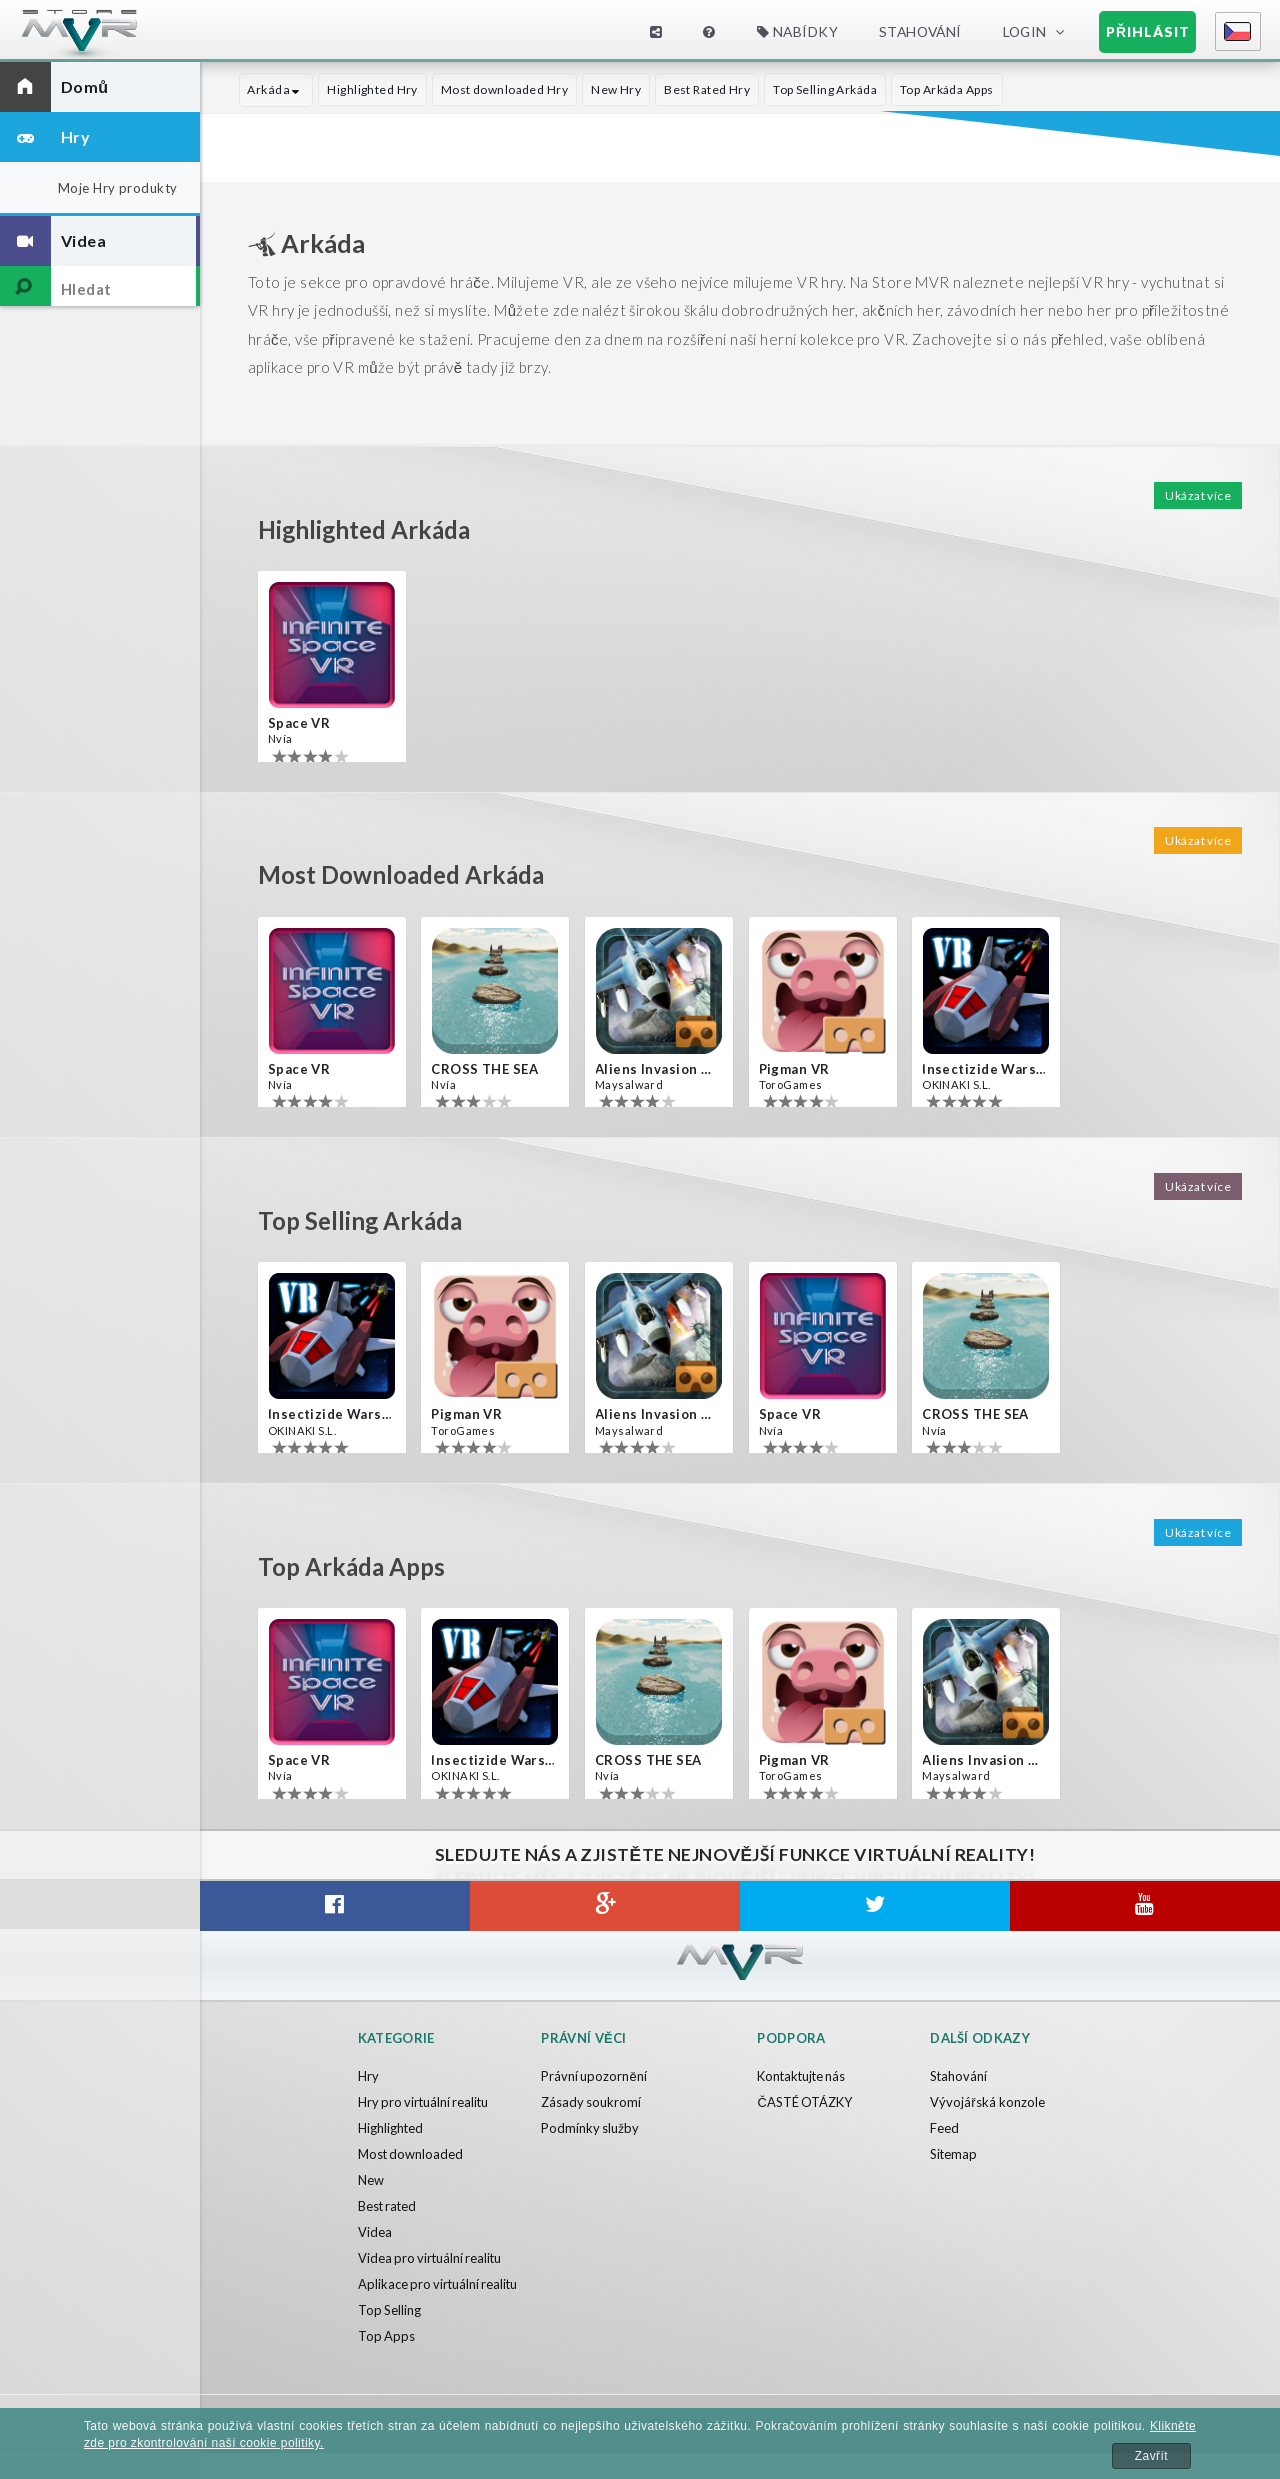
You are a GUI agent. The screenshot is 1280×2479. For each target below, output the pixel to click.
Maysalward (628, 1084)
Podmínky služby (590, 2128)
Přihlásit (1148, 31)
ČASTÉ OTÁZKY (804, 2102)
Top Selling (390, 2336)
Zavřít (1151, 2456)
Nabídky (798, 31)
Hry (368, 2076)
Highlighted (391, 2128)
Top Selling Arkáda (824, 89)
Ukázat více (1198, 495)
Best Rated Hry (706, 89)
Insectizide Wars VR (984, 1069)
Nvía (280, 738)
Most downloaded (412, 2154)
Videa (375, 2232)
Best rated (388, 2206)
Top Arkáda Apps (946, 89)
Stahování (920, 31)
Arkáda (275, 89)
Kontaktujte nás (803, 2076)
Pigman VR (794, 1069)
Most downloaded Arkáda (409, 874)
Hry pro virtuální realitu (425, 2102)
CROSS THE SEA (484, 1069)
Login (1025, 31)
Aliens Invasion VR (657, 1069)
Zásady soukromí (591, 2102)
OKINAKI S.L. (955, 1084)
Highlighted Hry (371, 89)
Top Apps (387, 2362)
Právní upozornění (594, 2076)
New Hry (615, 89)
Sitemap (954, 2154)
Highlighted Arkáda (370, 529)
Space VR (299, 723)
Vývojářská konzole (987, 2102)
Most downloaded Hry (503, 89)
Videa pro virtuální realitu (432, 2258)
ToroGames (791, 1084)
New (371, 2180)
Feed (944, 2128)
